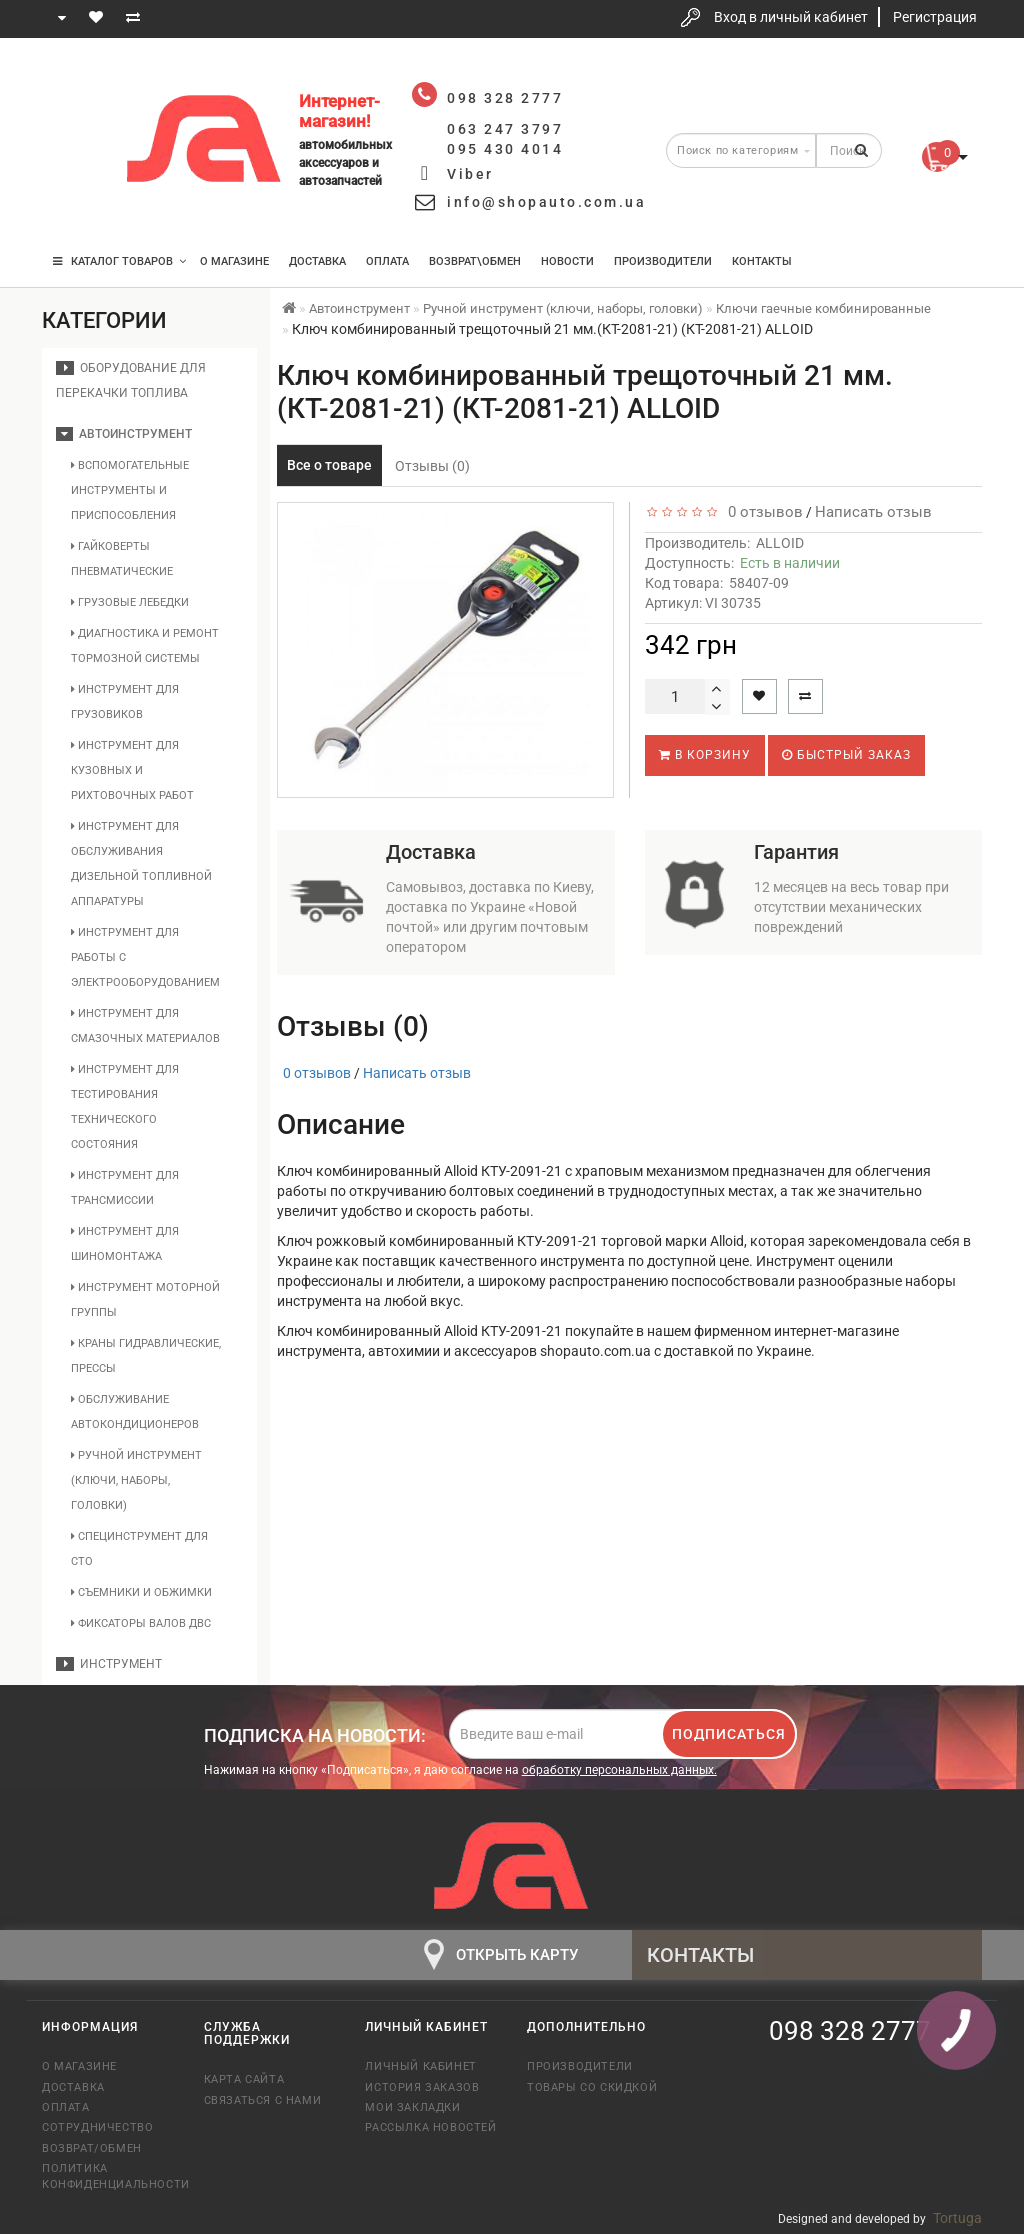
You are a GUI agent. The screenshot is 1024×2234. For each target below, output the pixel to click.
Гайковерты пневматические (122, 559)
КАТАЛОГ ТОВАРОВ (119, 261)
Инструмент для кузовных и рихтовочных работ (132, 770)
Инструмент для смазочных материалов (145, 1026)
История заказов (422, 2087)
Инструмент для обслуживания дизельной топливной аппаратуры (141, 864)
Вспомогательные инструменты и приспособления (130, 490)
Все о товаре (329, 465)
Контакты (762, 261)
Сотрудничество (97, 2127)
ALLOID (780, 543)
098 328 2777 (75, 82)
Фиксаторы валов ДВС (141, 1623)
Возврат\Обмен (475, 261)
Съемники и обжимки (141, 1592)
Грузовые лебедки (130, 602)
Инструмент (109, 1664)
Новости (567, 261)
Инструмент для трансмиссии (125, 1188)
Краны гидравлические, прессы (146, 1356)
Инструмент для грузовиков (125, 702)
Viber (470, 174)
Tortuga (957, 2218)
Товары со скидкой (592, 2087)
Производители (663, 261)
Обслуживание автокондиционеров (135, 1412)
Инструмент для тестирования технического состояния (125, 1107)
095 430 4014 (77, 202)
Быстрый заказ (846, 755)
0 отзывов (761, 512)
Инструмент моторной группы (145, 1300)
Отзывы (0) (432, 466)
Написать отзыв (873, 512)
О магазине (234, 261)
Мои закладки (412, 2107)
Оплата (387, 261)
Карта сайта (244, 2079)
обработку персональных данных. (619, 1770)
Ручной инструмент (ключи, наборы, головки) (136, 1480)
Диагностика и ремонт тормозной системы (145, 646)
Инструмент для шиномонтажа (125, 1244)
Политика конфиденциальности (108, 2176)
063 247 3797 (75, 142)
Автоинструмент (124, 434)
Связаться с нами (263, 2100)
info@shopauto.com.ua (546, 202)
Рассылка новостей (430, 2127)
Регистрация (935, 17)
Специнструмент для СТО (139, 1549)
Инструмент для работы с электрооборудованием (145, 957)
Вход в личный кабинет (791, 17)
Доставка (317, 261)
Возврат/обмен (92, 2148)
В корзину (705, 755)
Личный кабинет (420, 2066)
